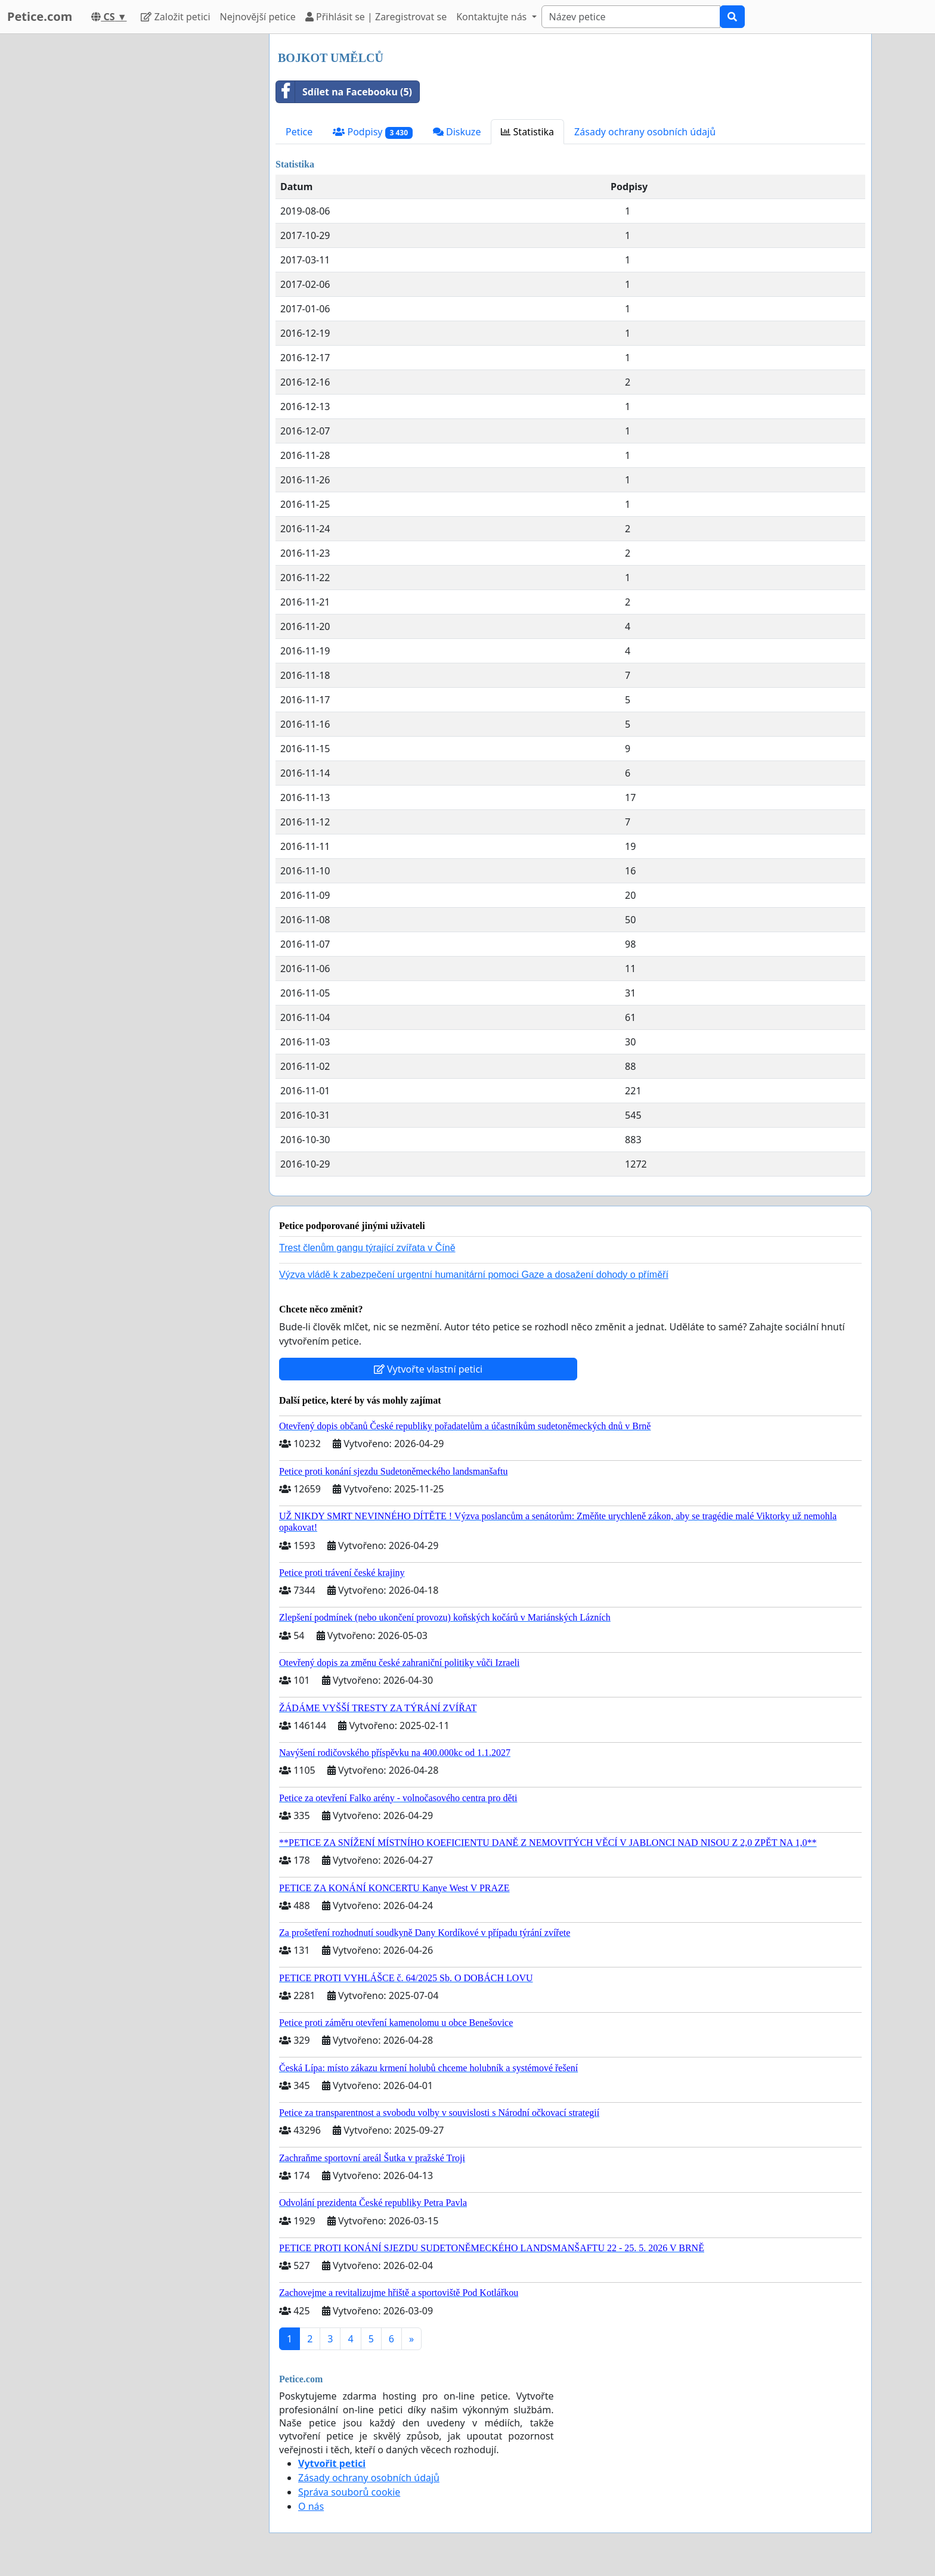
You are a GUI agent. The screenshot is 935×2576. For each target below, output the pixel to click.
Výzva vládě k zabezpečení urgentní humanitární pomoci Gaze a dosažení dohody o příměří (473, 1275)
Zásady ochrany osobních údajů (645, 131)
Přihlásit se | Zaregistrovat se (376, 16)
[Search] (630, 16)
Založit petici (175, 16)
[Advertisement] (152, 213)
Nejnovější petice (258, 16)
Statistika (527, 131)
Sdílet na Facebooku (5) (344, 92)
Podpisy (372, 132)
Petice (299, 131)
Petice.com (39, 16)
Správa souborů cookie (349, 2492)
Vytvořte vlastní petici (428, 1369)
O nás (311, 2506)
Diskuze (457, 131)
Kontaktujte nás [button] (492, 16)
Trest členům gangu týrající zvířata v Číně (367, 1248)
